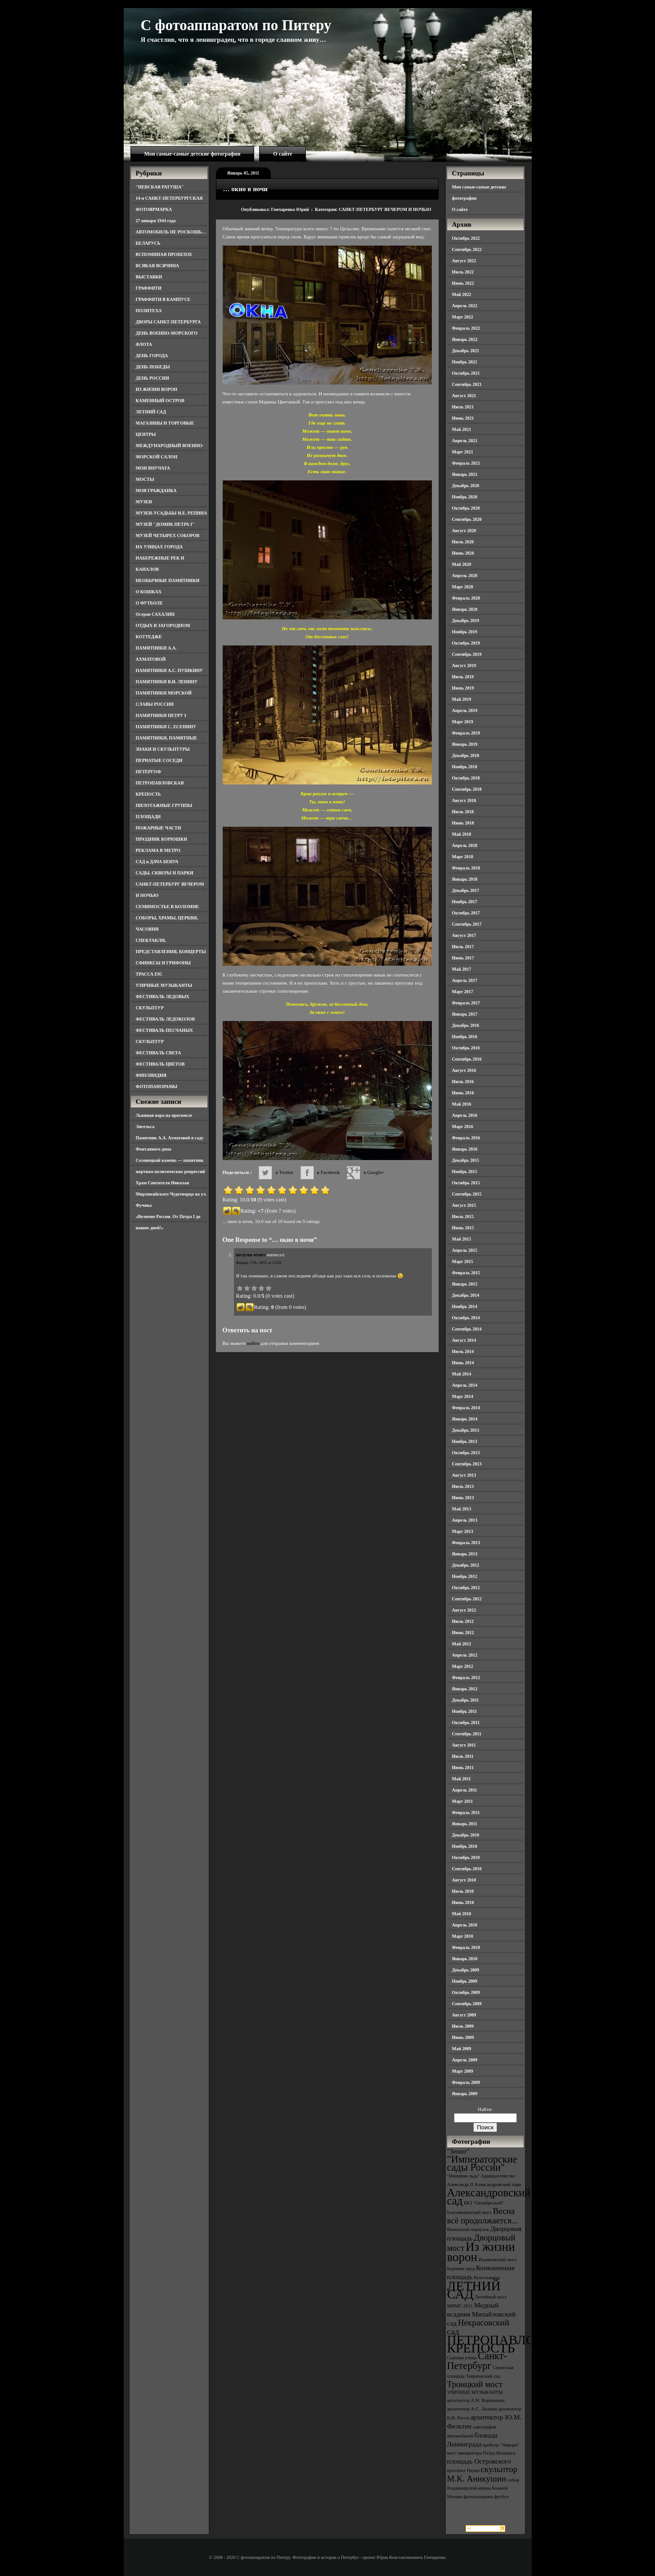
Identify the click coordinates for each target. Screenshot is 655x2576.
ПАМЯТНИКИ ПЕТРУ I (161, 715)
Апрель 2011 (464, 1790)
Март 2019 (462, 721)
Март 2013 (462, 1531)
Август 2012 (464, 1610)
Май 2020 (461, 564)
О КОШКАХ (149, 591)
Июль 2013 (463, 1486)
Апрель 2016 (464, 1115)
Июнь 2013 (463, 1497)
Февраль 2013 (466, 1542)
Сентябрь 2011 (467, 1733)
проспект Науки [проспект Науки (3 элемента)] (463, 2470)
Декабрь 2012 (465, 1565)
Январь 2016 (465, 1149)
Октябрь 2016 (466, 1047)
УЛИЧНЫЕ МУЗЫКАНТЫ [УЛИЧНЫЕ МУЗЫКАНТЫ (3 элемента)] (475, 2392)
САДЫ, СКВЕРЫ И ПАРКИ (164, 872)
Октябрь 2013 (466, 1452)
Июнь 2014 (463, 1362)
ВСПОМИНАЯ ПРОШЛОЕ (164, 254)
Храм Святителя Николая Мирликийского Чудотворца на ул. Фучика (171, 1194)
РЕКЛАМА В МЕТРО (158, 850)
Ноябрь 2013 (464, 1441)
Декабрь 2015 (465, 1160)
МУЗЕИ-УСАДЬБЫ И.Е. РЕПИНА (171, 513)
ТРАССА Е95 (149, 974)
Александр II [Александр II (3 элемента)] (460, 2184)
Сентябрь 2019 (467, 654)
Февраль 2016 (466, 1137)
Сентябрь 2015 (467, 1194)
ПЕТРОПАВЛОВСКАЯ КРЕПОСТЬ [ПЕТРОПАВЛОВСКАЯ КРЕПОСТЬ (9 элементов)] (513, 2344)
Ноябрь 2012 (464, 1576)
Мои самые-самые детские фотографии (192, 154)
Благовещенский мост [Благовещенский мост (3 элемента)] (469, 2212)
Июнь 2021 (463, 418)
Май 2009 (461, 2048)
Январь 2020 (465, 609)
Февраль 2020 (466, 598)
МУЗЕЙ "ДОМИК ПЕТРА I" (165, 524)
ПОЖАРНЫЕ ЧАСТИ (158, 827)
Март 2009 (462, 2071)
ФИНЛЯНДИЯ (151, 1075)
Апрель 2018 (464, 845)
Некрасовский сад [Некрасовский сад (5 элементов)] (478, 2327)
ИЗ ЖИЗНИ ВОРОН (157, 389)
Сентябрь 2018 (467, 789)
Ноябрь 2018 (464, 766)
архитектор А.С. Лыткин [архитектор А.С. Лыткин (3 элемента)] (472, 2408)
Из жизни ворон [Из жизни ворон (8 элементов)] (481, 2252)
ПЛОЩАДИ (148, 816)
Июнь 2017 (463, 957)
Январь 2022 (465, 339)
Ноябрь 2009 (464, 1981)
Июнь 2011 (463, 1767)
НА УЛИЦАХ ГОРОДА (159, 546)
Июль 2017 (463, 946)
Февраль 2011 (466, 1812)
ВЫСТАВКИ (149, 276)
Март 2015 (462, 1261)
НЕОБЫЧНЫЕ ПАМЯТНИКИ (168, 580)
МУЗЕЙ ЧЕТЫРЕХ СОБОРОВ (168, 535)
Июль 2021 (463, 406)
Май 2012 (461, 1643)
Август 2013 (464, 1475)
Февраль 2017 (466, 1002)
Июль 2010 (463, 1891)
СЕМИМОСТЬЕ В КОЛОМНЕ (167, 906)
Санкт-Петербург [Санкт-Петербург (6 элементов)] (477, 2360)
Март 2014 (462, 1396)
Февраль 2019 (466, 732)
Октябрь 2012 (466, 1587)
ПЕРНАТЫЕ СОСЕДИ (159, 760)
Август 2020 (464, 530)
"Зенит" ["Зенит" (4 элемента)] (458, 2151)
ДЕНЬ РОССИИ (152, 378)
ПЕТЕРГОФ (149, 771)
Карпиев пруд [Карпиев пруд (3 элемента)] (461, 2268)
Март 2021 (462, 451)
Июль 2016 (463, 1081)
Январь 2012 (465, 1688)
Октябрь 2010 (466, 1857)
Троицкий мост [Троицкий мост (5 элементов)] (475, 2384)
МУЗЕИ (144, 501)
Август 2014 (464, 1340)
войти (253, 1343)
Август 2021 (464, 395)
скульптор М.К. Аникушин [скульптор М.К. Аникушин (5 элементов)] (482, 2473)
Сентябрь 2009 (467, 2003)
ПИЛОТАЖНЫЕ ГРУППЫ (164, 805)
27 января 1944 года (156, 220)
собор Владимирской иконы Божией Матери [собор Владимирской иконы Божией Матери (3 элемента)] (483, 2488)
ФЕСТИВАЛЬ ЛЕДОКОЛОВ (165, 1019)
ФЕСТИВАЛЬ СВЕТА (158, 1052)
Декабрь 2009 (465, 1969)
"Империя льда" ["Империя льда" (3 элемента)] (463, 2175)
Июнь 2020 (463, 553)
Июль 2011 (463, 1756)
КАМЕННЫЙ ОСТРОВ (160, 400)
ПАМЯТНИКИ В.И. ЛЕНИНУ (167, 681)
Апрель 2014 (464, 1385)
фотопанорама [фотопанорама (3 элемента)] (478, 2496)
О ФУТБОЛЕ (149, 602)
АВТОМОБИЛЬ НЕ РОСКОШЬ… (171, 231)
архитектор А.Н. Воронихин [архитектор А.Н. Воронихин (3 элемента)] (476, 2400)
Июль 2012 (463, 1621)
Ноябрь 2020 (464, 496)
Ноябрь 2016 (464, 1036)
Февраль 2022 (466, 328)
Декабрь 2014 (465, 1295)
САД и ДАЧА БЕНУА (157, 861)
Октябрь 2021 (466, 373)
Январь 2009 (465, 2093)
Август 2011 (464, 1745)
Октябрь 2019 (466, 643)
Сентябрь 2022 (467, 249)
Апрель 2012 (464, 1655)
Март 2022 (462, 316)
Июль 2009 (463, 2026)
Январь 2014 (465, 1418)
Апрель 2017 (464, 980)
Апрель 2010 (464, 1924)
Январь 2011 (464, 1823)
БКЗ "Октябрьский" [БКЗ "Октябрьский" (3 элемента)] (484, 2202)
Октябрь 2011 (466, 1722)
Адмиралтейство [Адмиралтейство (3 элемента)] (498, 2175)
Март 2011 (462, 1801)
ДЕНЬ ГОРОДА (152, 355)
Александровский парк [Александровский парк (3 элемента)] (498, 2184)
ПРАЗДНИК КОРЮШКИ (162, 839)
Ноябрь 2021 (464, 361)
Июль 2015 (463, 1216)
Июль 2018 (463, 811)
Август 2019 (464, 665)
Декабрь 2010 (465, 1834)
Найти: (485, 2109)
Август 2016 (464, 1070)
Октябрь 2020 (466, 508)
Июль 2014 (463, 1351)
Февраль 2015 (466, 1272)
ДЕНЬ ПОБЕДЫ (153, 366)
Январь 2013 (465, 1553)
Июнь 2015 (463, 1227)
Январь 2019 (465, 744)
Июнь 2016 (463, 1092)
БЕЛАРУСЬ (148, 243)
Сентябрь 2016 (467, 1059)
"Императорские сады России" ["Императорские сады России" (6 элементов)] (482, 2163)
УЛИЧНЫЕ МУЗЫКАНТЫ (164, 985)
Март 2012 (462, 1666)
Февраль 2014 (466, 1407)
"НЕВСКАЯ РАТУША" (160, 186)
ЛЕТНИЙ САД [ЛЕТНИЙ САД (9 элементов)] (474, 2290)
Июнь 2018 (463, 822)
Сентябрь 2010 (467, 1868)
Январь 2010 (465, 1958)
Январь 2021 (465, 474)
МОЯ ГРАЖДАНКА (156, 490)
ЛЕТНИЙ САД (151, 411)
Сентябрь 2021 (467, 384)
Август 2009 (464, 2014)
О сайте (282, 154)
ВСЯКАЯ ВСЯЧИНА (157, 265)
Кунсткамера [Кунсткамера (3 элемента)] (487, 2277)
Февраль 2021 (466, 463)
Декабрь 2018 (465, 755)
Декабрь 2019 (465, 620)
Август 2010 (464, 1879)
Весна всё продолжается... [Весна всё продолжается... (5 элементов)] (482, 2215)
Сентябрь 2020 (467, 519)
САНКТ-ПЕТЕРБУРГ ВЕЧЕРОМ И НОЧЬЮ (385, 209)
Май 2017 (461, 969)
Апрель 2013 (464, 1520)
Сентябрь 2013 (467, 1463)
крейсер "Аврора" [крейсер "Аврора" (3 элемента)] (501, 2444)
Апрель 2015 (464, 1250)
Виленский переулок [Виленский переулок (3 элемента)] (468, 2229)
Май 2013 (461, 1508)
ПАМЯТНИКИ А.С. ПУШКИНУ (169, 670)
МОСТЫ (145, 479)
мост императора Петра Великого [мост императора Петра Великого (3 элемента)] (481, 2453)
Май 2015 (461, 1238)
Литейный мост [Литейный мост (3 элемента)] (491, 2296)
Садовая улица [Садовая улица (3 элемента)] (462, 2357)
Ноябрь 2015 (464, 1171)
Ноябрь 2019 (464, 631)
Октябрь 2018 (466, 777)
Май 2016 (461, 1104)
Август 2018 (464, 800)
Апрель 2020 (464, 575)
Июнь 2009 (463, 2037)
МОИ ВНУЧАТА (153, 468)
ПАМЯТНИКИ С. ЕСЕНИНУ (166, 726)
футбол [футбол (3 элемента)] (501, 2496)
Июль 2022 (463, 271)
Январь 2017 (465, 1014)
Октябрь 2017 (466, 912)
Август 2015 (464, 1205)
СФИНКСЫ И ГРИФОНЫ (163, 962)
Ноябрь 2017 (464, 901)
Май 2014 (461, 1373)
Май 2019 (461, 699)
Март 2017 (462, 991)
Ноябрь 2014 (464, 1306)
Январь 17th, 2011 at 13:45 (259, 1262)
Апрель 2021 (464, 440)
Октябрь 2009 (466, 1992)
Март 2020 (462, 586)
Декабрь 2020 (465, 485)
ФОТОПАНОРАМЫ (157, 1086)
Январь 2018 (465, 879)
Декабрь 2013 (465, 1430)
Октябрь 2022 (466, 238)
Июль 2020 (463, 541)
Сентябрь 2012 (467, 1598)
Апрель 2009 (464, 2059)
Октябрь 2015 (466, 1182)
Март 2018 (462, 856)
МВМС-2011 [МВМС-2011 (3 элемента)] (460, 2305)
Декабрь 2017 (465, 890)
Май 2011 (461, 1778)
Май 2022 (461, 294)
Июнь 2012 (463, 1632)
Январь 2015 (465, 1283)
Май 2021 (461, 429)
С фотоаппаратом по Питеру (236, 25)
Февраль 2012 (466, 1677)
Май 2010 (461, 1913)
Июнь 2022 (463, 283)
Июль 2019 (463, 676)
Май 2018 (461, 834)
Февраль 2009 (466, 2082)
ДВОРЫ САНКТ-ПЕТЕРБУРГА (168, 321)
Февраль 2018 (466, 867)
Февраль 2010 (466, 1947)
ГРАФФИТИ (149, 288)
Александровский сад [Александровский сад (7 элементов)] (489, 2196)
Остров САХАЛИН (155, 614)
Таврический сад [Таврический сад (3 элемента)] (483, 2376)
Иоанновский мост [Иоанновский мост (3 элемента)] (498, 2259)
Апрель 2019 (464, 710)
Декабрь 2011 (465, 1700)
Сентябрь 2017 (467, 924)
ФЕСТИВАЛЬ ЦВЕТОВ (160, 1064)
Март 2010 (462, 1936)
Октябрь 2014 (466, 1317)
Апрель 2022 (464, 305)
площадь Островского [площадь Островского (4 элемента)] (479, 2461)
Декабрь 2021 (465, 350)
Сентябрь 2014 (467, 1328)
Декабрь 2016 (465, 1025)
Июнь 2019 (463, 687)
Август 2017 (464, 935)
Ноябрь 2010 (464, 1846)
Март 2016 (462, 1126)
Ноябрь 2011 (464, 1711)
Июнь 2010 (463, 1902)
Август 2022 (464, 260)
